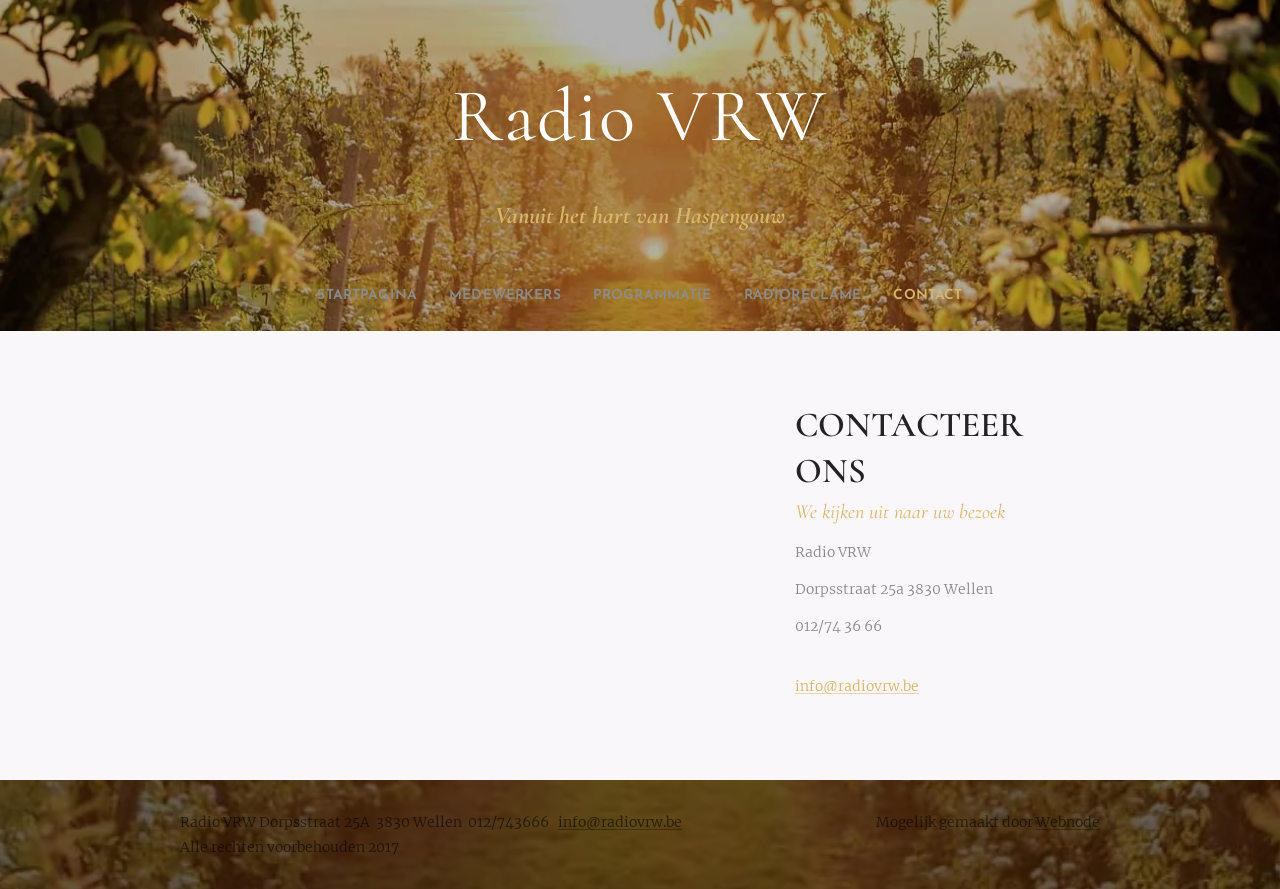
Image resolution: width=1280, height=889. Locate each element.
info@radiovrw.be (857, 686)
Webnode (1068, 822)
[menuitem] (341, 296)
